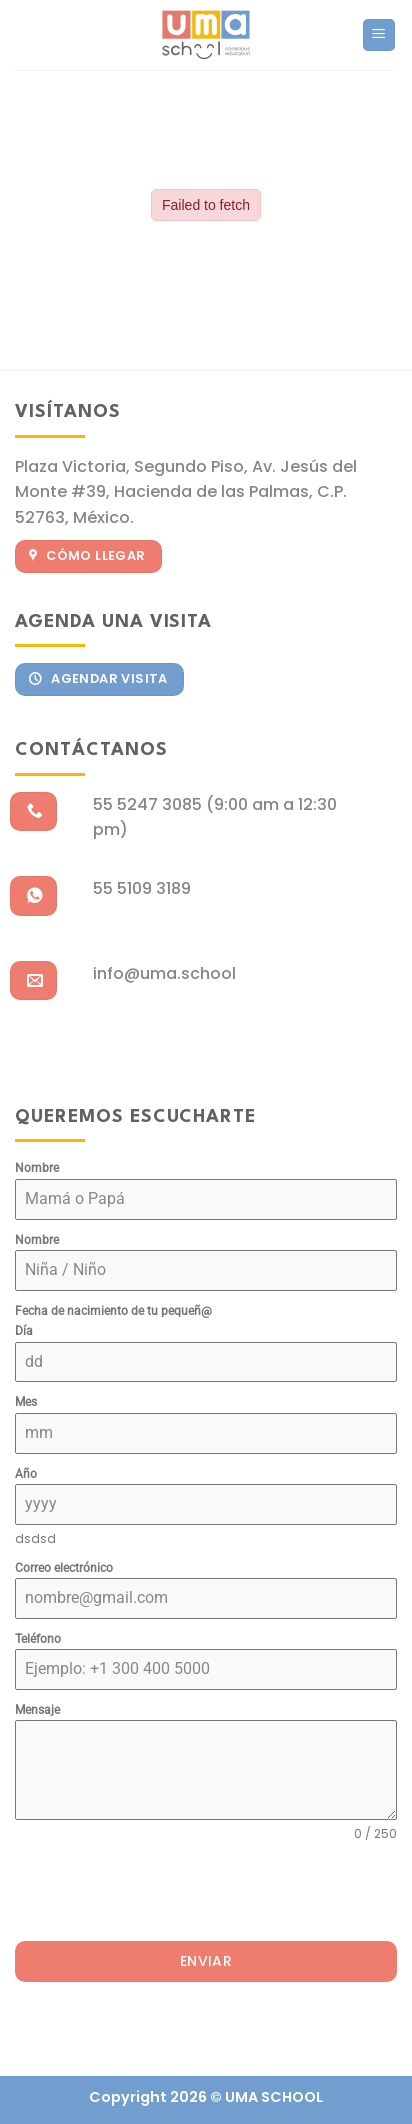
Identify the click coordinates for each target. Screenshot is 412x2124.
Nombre (37, 1168)
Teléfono (38, 1639)
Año (26, 1474)
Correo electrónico (64, 1568)
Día (24, 1331)
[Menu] (379, 35)
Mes (26, 1402)
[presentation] (167, 1892)
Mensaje (37, 1710)
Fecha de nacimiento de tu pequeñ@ (113, 1311)
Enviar (206, 1961)
